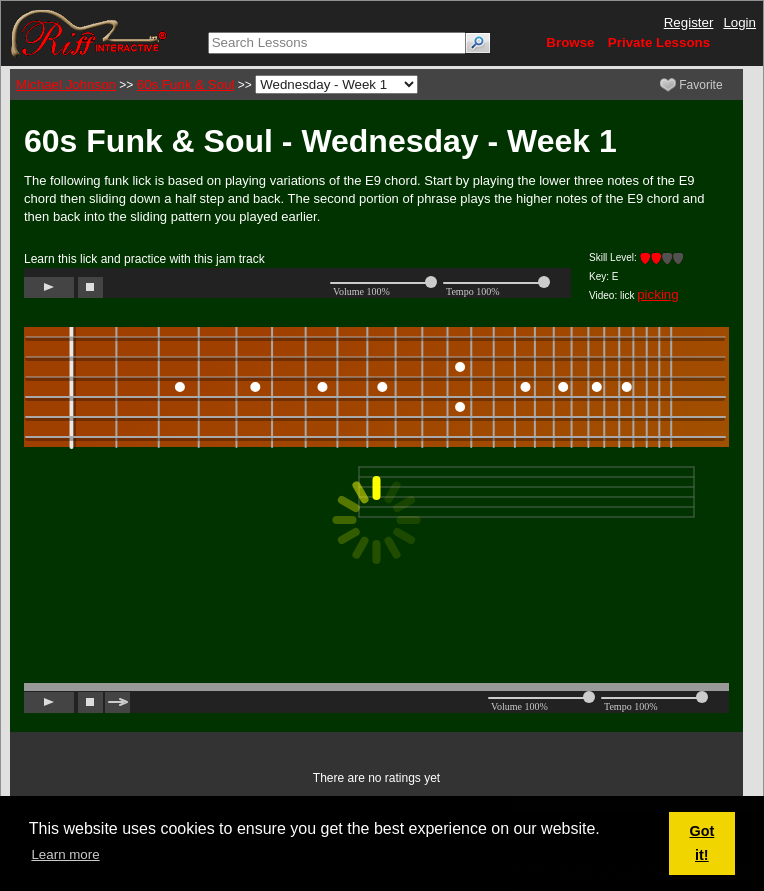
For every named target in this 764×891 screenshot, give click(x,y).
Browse (570, 42)
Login (739, 22)
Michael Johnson (66, 84)
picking (658, 294)
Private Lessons (659, 42)
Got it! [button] (701, 843)
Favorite (691, 85)
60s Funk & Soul (186, 84)
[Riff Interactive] (89, 32)
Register (689, 22)
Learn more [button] (65, 854)
